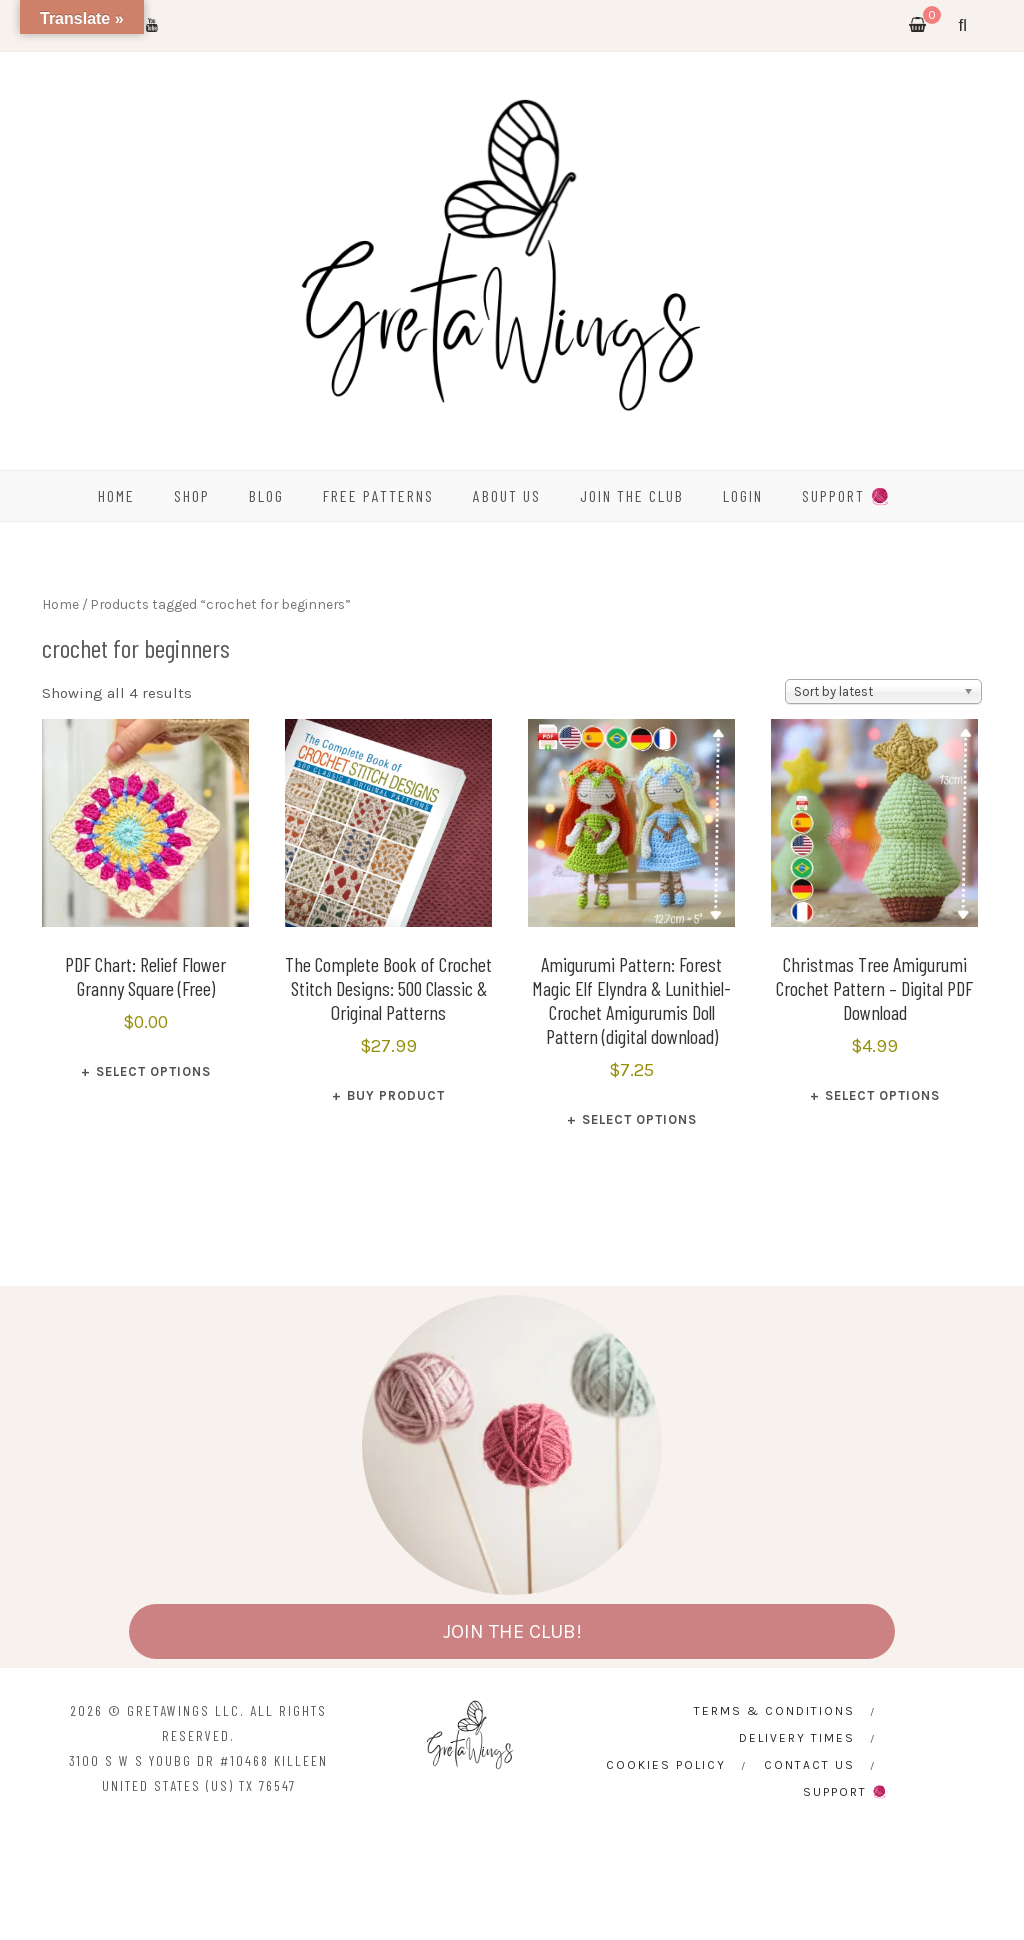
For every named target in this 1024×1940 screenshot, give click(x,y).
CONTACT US (809, 1765)
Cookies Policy (666, 1765)
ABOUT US (507, 495)
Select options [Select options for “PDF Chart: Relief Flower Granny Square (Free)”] (153, 1071)
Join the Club (632, 495)
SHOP (192, 495)
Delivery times (797, 1738)
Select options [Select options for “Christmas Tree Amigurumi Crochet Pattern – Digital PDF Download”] (882, 1095)
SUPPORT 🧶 (847, 495)
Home (60, 604)
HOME (116, 495)
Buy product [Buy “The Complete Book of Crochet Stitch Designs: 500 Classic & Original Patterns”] (396, 1095)
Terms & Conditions (774, 1711)
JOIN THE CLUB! (512, 1631)
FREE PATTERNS (378, 495)
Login (743, 495)
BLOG (266, 495)
